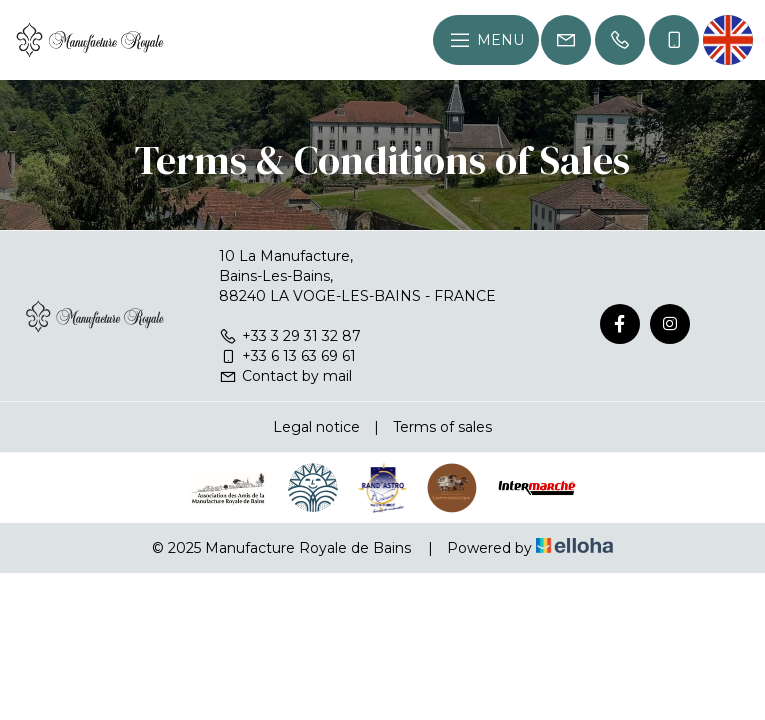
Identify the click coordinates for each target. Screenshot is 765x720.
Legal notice (316, 427)
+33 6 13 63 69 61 (287, 356)
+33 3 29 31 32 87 (290, 336)
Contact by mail (285, 376)
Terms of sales (442, 427)
